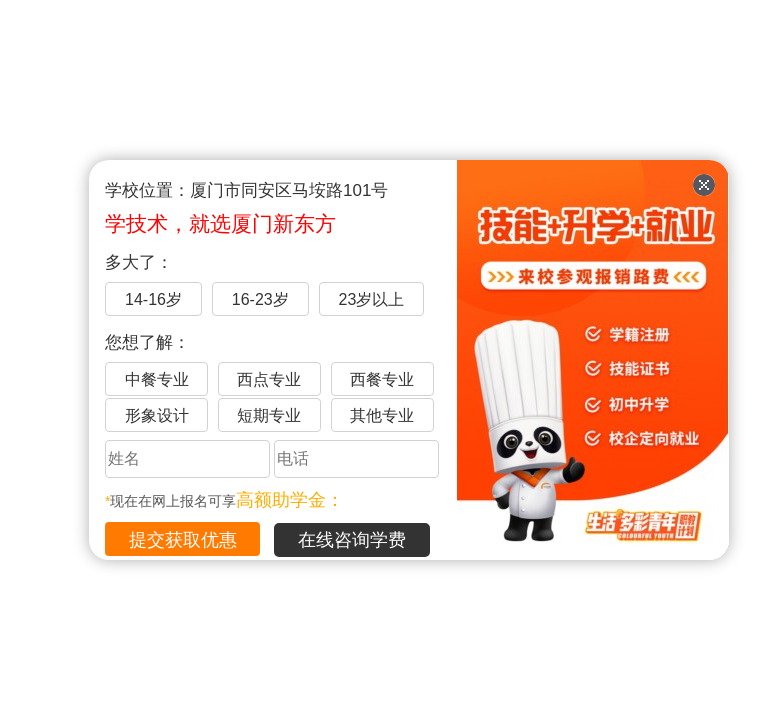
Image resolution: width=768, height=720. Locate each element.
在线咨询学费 (352, 540)
